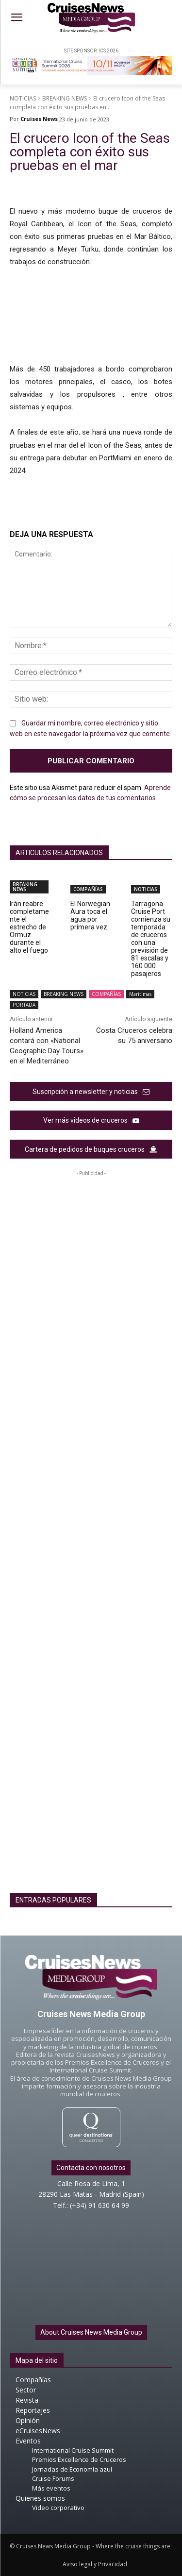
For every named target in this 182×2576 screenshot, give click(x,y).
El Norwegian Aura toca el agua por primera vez (90, 915)
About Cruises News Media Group (91, 2332)
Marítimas (140, 994)
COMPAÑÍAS (88, 889)
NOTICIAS (23, 98)
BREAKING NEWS (64, 98)
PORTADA (24, 1005)
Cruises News (39, 118)
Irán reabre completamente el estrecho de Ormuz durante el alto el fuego (29, 927)
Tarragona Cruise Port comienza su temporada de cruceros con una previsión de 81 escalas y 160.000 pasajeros (150, 938)
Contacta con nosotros (91, 2168)
